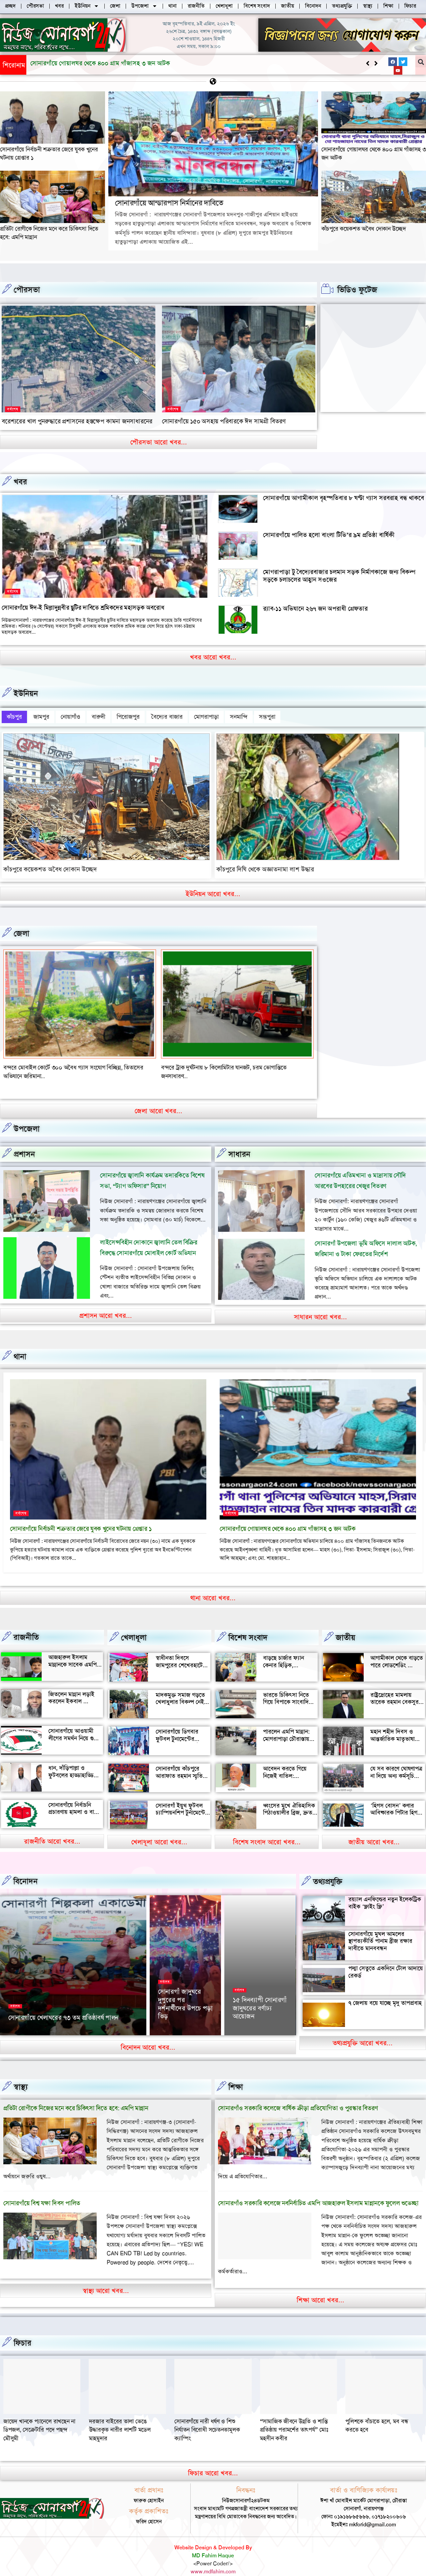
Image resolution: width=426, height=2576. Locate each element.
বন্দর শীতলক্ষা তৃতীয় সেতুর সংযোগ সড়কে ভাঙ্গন (55, 1063)
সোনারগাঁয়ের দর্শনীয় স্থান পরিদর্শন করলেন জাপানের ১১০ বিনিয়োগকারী (183, 1996)
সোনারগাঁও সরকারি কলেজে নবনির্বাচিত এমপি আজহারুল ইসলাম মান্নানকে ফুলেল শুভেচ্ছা (318, 2190)
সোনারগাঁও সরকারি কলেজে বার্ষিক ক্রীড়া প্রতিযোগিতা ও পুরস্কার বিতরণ (298, 2094)
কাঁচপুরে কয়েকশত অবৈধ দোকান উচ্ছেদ (363, 229)
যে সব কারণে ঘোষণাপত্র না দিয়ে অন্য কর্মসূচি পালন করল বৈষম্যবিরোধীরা (396, 1766)
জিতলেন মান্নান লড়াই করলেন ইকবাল (71, 1684)
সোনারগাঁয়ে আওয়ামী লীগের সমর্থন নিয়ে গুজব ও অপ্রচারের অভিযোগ (74, 1724)
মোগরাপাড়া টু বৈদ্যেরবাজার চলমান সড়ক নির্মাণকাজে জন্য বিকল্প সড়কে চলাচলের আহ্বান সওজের (339, 576)
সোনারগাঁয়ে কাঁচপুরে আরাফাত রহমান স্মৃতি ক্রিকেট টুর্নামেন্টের (179, 1762)
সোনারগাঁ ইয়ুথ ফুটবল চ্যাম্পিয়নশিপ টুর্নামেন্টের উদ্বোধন (182, 1799)
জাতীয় (345, 1624)
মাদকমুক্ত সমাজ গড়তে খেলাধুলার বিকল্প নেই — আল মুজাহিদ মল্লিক (180, 1688)
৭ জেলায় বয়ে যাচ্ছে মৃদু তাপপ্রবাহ (385, 1989)
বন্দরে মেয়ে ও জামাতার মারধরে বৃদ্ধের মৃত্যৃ (208, 1063)
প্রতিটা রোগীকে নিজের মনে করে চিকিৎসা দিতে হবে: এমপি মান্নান (75, 2094)
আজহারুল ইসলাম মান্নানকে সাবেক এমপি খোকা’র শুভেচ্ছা (72, 1651)
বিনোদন (25, 1868)
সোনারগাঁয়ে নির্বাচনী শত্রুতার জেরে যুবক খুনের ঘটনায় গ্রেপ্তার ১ (81, 1515)
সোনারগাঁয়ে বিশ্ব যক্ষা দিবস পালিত (41, 2190)
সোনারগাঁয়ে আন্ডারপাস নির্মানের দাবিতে (77, 63)
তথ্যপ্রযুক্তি (327, 1868)
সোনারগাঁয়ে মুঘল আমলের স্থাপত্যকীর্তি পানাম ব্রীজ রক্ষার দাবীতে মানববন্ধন (380, 1927)
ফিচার (22, 2329)
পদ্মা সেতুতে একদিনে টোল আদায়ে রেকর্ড (385, 1958)
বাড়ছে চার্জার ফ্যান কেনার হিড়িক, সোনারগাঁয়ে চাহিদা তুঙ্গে (288, 1651)
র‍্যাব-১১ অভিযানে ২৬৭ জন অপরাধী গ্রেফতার (315, 608)
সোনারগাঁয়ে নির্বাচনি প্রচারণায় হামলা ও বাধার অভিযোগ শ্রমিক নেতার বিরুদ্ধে (75, 1802)
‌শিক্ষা (235, 2073)
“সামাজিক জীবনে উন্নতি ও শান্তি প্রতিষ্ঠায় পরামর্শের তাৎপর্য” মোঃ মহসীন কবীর (37, 2416)
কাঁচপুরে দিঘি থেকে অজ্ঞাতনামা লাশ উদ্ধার (265, 865)
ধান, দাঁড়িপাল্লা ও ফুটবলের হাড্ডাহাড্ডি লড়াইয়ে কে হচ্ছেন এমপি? (71, 1765)
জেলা (21, 929)
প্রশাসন (24, 1140)
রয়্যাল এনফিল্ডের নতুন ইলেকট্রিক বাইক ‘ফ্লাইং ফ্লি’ (384, 1889)
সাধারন (239, 1140)
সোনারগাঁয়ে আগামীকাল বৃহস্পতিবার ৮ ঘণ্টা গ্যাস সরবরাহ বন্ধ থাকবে (343, 498)
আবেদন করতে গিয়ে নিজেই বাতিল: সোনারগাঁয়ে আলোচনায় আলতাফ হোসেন (287, 1766)
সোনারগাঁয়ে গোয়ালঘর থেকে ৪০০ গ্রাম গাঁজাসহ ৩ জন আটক (288, 1515)
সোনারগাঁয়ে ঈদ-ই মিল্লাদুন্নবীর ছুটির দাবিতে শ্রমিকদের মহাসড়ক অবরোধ (83, 607)
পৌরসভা (27, 290)
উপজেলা (27, 1115)
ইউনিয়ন (26, 693)
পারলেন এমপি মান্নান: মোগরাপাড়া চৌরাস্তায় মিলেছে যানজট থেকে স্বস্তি (286, 1729)
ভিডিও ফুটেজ (357, 290)
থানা (20, 1343)
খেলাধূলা (134, 1624)
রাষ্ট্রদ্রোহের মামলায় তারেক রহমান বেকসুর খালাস (394, 1688)
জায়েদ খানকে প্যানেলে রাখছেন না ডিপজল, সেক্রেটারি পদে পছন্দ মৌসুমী (210, 2416)
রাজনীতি (26, 1624)
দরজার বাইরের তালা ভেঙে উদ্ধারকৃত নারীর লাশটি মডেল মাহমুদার (291, 2416)
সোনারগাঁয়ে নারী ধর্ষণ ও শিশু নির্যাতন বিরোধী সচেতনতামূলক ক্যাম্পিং (378, 2416)
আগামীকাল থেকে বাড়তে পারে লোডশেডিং (396, 1648)
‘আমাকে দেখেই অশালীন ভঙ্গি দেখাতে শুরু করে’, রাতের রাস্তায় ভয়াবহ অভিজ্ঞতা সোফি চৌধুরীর (258, 1988)
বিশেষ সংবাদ (248, 1624)
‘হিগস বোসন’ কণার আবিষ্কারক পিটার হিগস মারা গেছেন (395, 1799)
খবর (20, 482)
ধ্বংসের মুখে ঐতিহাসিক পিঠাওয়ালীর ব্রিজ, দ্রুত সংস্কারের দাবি (289, 1799)
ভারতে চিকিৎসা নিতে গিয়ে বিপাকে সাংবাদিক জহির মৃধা (288, 1688)
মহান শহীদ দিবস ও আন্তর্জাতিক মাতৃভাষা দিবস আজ (392, 1725)
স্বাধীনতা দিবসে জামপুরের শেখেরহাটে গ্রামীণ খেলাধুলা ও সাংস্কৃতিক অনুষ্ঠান (179, 1655)
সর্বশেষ (12, 409)
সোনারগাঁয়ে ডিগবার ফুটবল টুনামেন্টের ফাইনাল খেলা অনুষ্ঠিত (180, 1725)
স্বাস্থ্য (21, 2073)
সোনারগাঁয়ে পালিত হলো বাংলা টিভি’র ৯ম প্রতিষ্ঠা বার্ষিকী (329, 535)
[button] (375, 63)
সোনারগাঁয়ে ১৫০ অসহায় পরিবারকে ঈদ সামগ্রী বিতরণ (224, 421)
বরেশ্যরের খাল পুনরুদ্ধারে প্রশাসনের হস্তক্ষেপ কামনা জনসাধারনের (77, 421)
